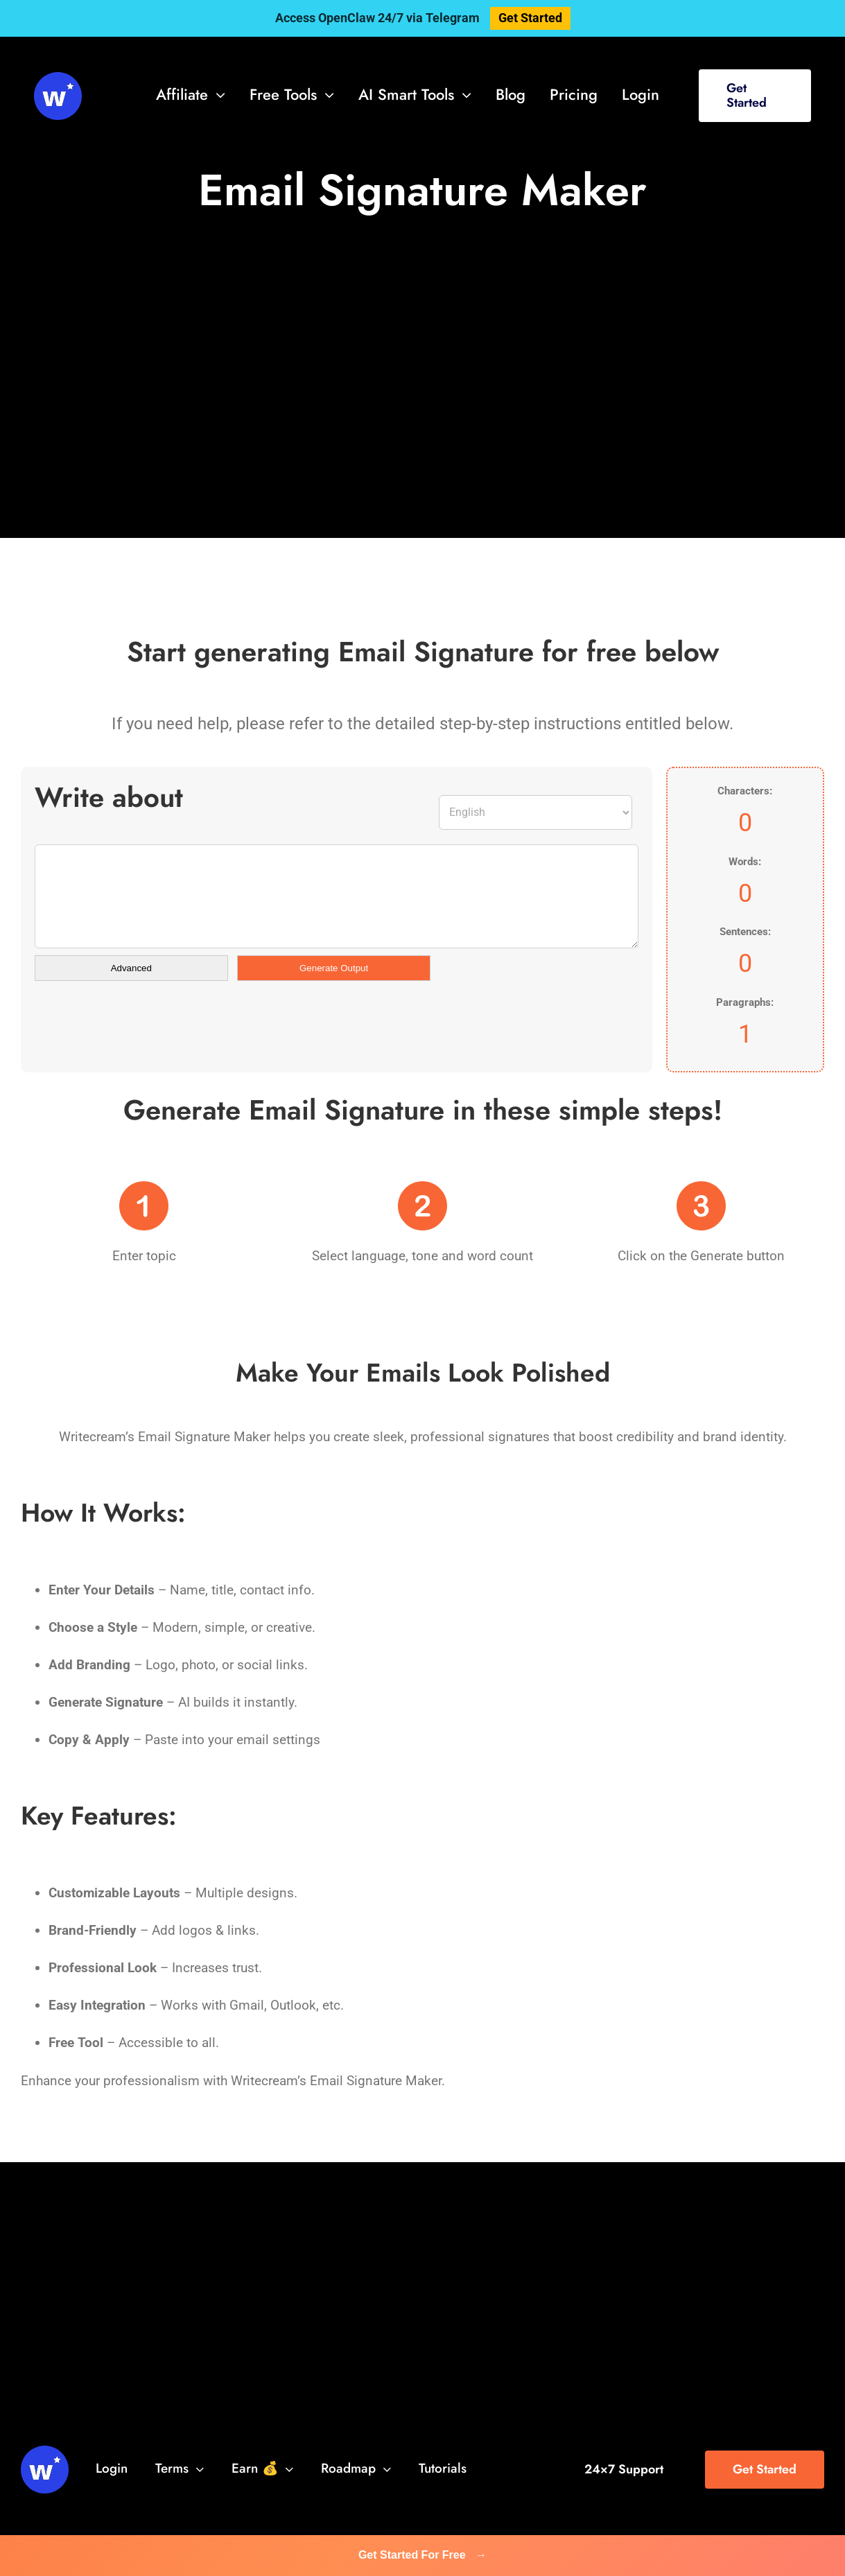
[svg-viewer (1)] (58, 79)
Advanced (131, 968)
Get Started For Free (422, 2555)
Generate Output (333, 968)
